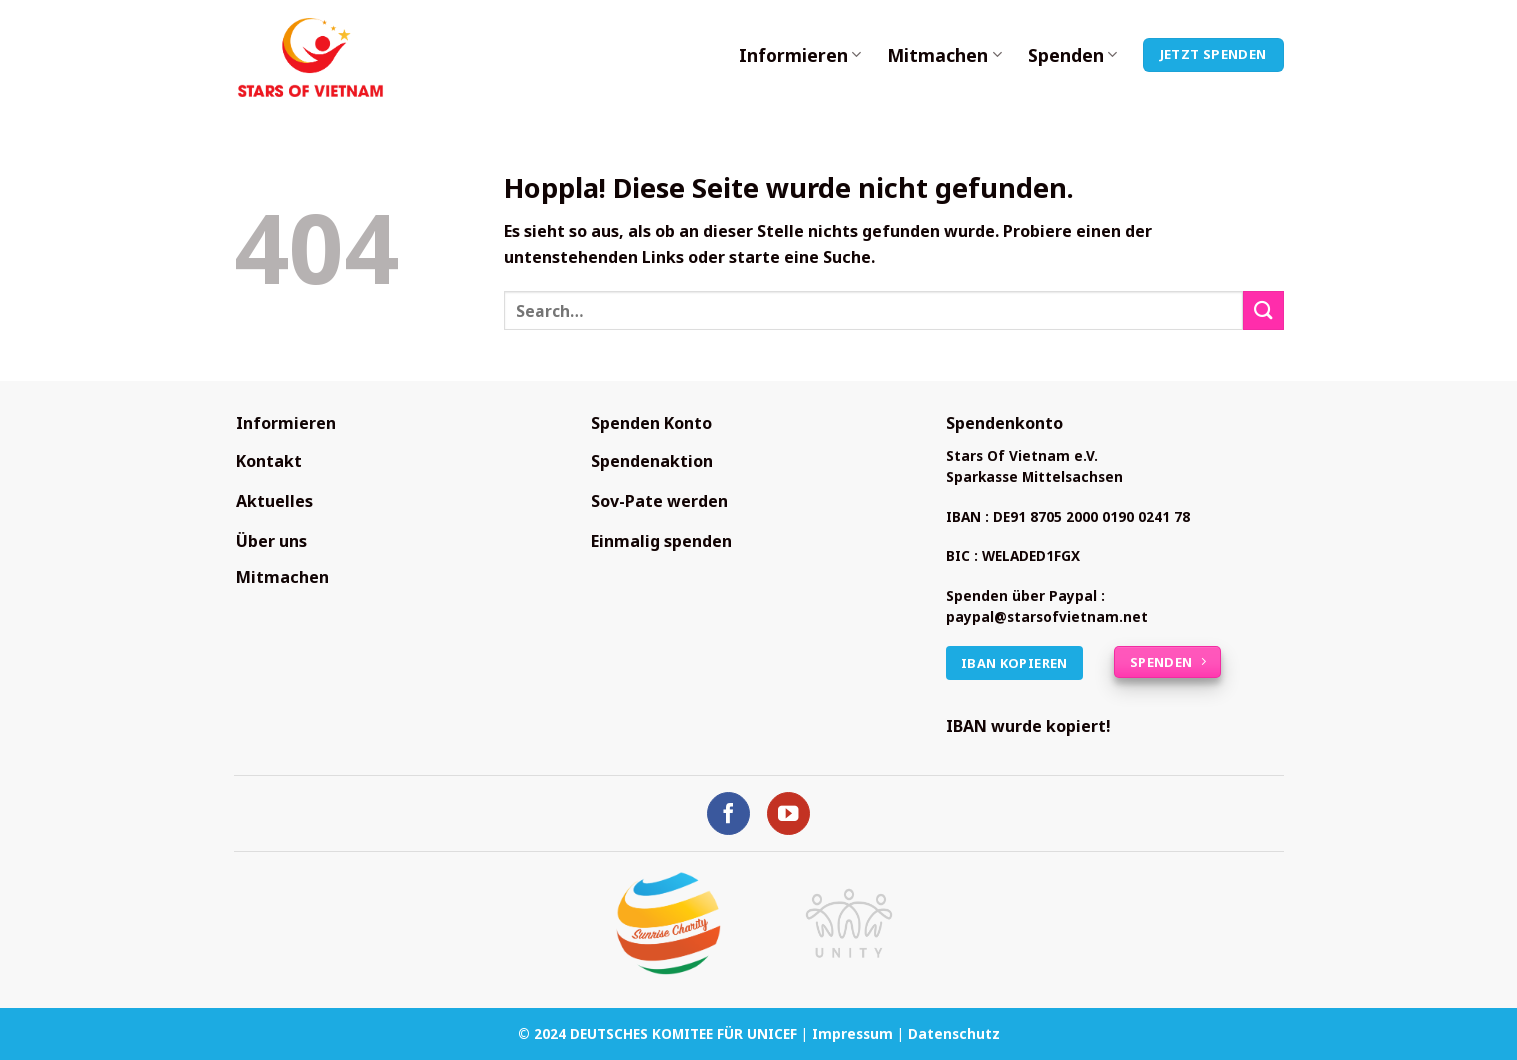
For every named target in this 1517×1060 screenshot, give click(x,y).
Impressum (852, 1033)
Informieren (800, 55)
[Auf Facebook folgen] (728, 813)
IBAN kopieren (1014, 663)
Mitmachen (944, 55)
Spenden (1072, 55)
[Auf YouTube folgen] (788, 813)
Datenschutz (954, 1033)
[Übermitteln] (1263, 310)
